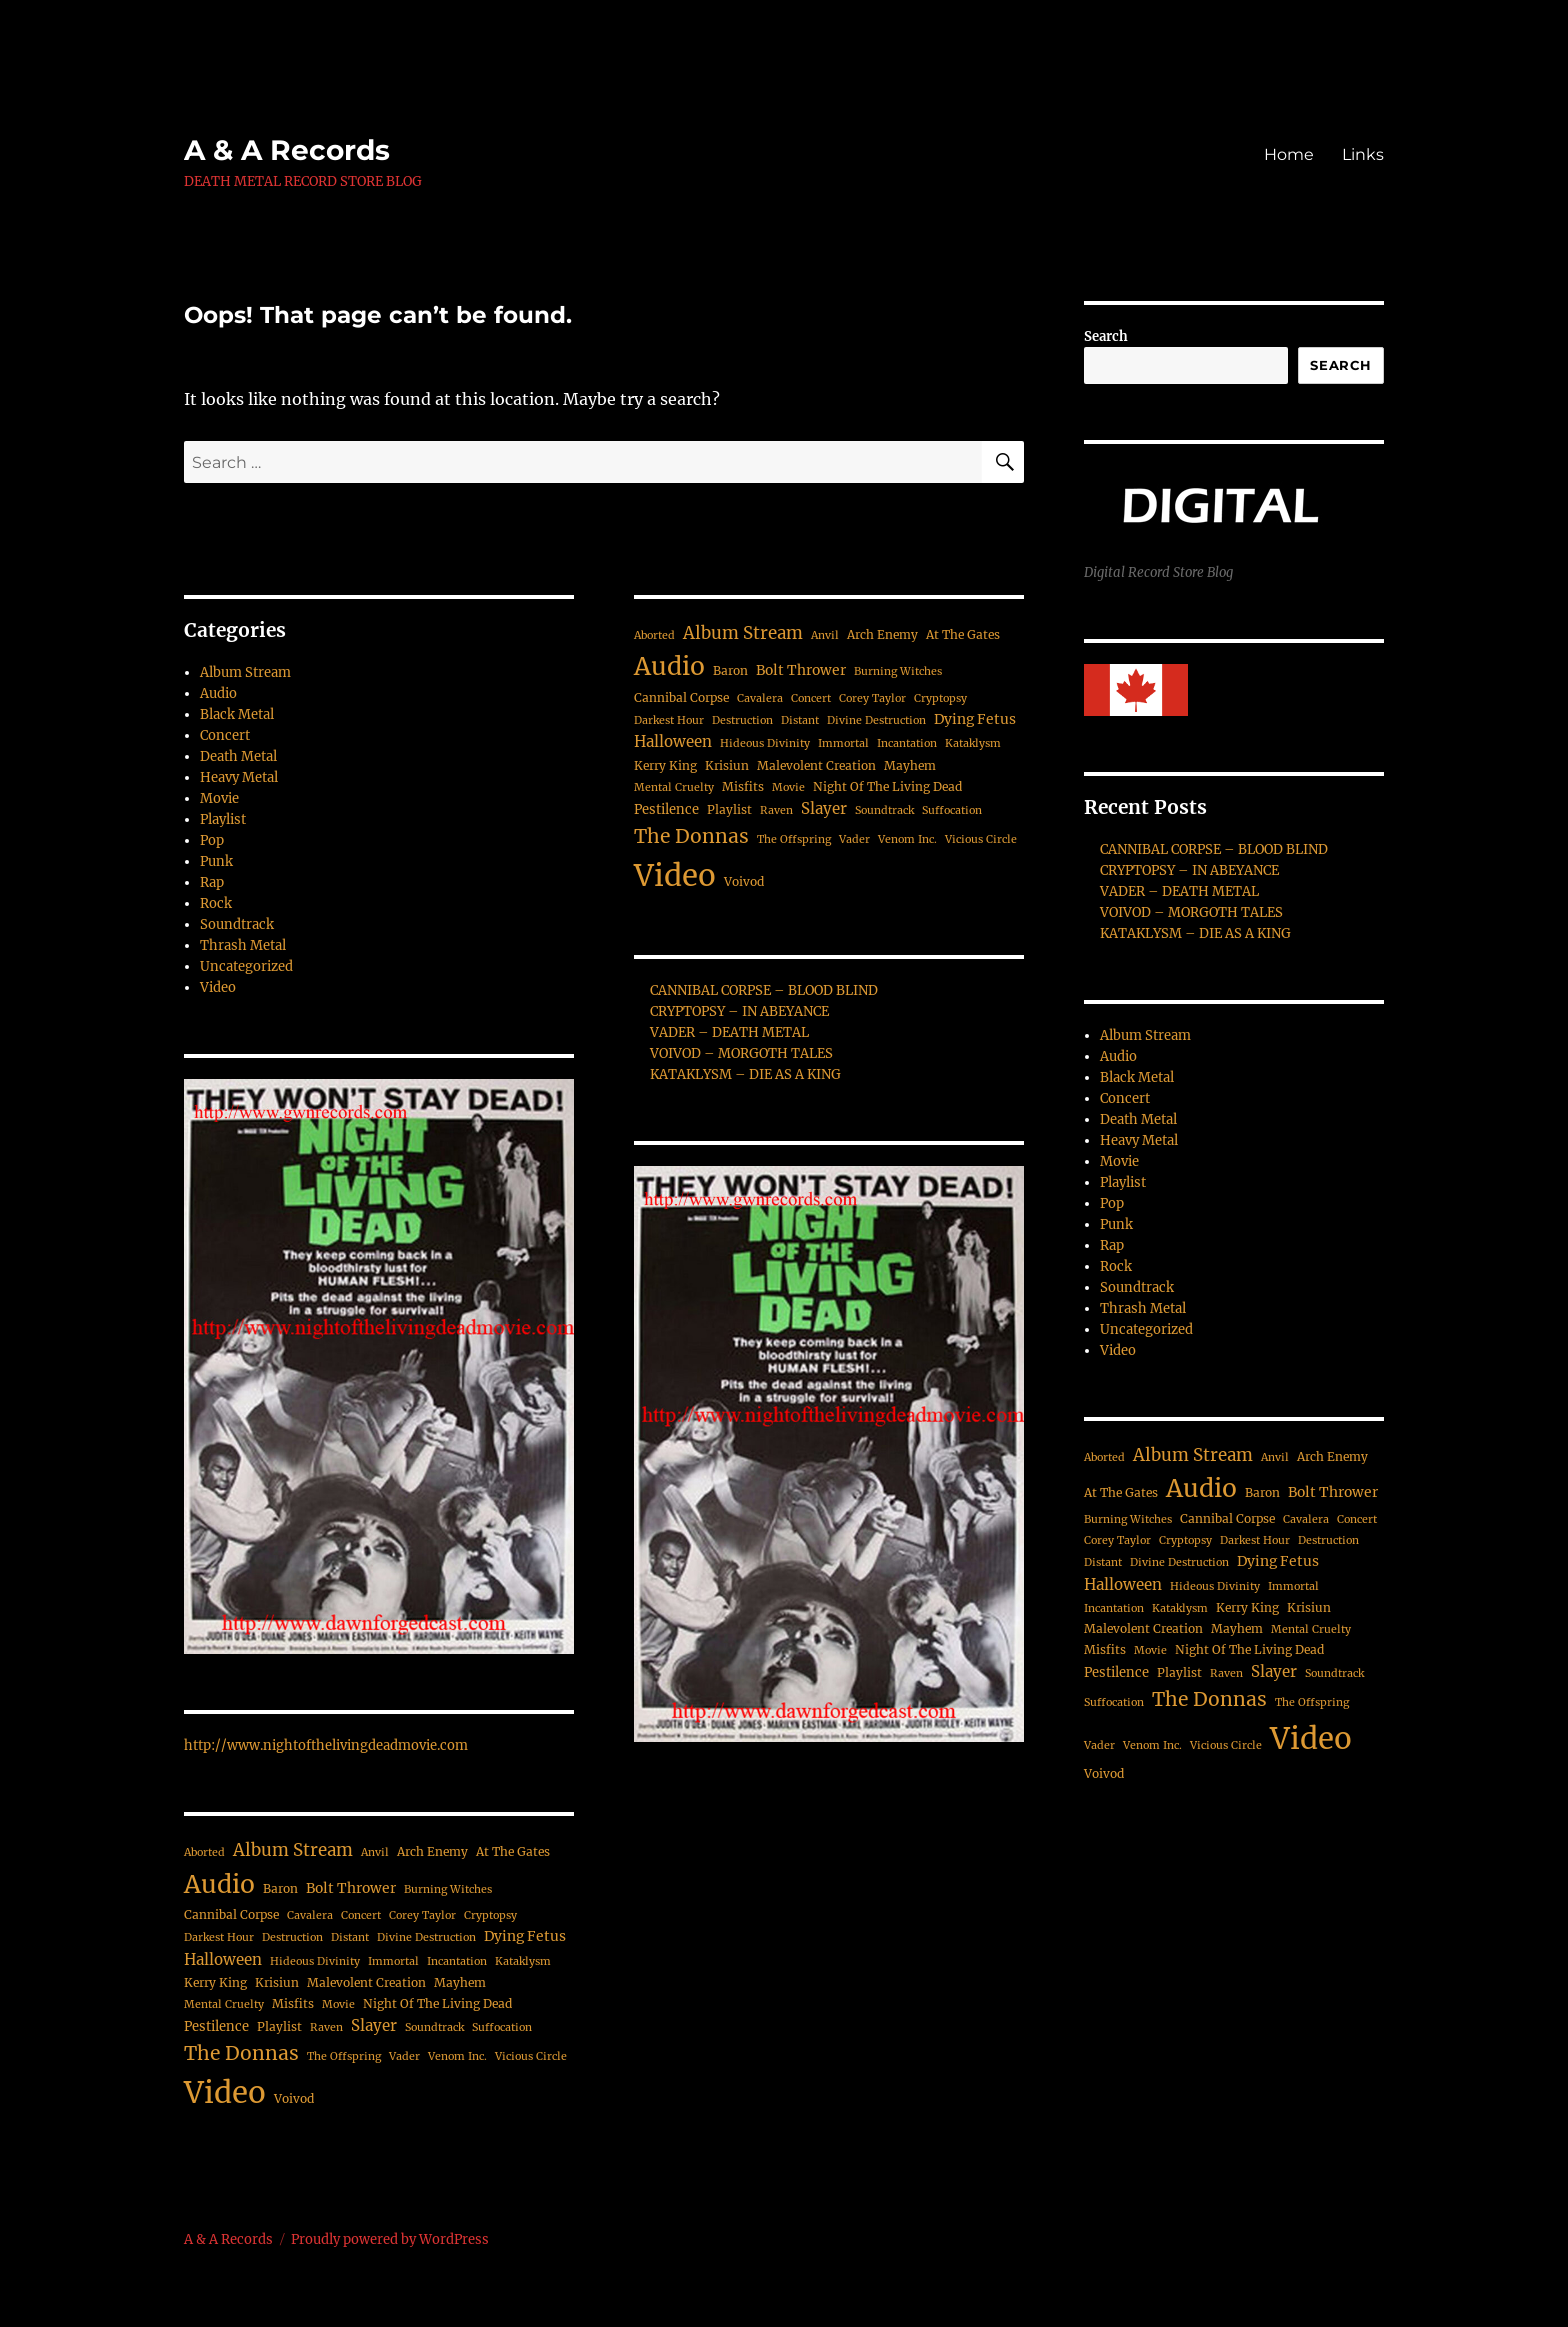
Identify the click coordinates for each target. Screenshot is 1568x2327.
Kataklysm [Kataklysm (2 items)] (523, 1961)
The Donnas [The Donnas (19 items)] (241, 2053)
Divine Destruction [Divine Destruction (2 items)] (426, 1937)
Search (1106, 336)
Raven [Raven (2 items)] (326, 2027)
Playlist (223, 819)
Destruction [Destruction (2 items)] (292, 1937)
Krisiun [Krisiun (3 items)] (277, 1982)
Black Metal (237, 714)
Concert (225, 735)
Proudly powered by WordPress (390, 2239)
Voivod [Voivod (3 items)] (294, 2098)
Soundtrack (237, 924)
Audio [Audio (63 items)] (219, 1884)
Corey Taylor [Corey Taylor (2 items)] (422, 1915)
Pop (212, 840)
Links (1363, 154)
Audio (218, 693)
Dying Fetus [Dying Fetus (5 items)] (525, 1936)
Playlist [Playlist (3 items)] (279, 2026)
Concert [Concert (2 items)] (361, 1915)
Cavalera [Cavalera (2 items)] (310, 1915)
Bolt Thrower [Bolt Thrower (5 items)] (351, 1888)
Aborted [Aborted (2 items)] (204, 1852)
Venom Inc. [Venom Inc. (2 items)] (457, 2056)
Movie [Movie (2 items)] (338, 2004)
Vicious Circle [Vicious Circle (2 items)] (531, 2056)
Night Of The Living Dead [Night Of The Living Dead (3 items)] (437, 2003)
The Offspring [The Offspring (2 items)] (344, 2056)
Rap (212, 882)
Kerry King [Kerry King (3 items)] (215, 1982)
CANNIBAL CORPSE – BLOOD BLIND (764, 990)
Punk (216, 861)
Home (1289, 154)
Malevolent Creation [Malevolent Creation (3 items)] (366, 1982)
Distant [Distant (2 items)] (350, 1937)
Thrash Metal (243, 945)
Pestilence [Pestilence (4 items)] (216, 2026)
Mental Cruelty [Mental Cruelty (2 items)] (224, 2004)
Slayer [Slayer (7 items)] (374, 2025)
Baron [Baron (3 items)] (280, 1888)
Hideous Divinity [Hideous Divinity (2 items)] (315, 1961)
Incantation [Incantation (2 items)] (457, 1961)
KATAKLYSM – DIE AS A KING (745, 1074)
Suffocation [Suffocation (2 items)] (502, 2027)
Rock (216, 903)
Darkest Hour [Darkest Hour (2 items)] (219, 1937)
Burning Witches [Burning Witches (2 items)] (448, 1889)
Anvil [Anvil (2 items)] (375, 1852)
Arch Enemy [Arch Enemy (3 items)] (432, 1851)
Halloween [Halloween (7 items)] (223, 1959)
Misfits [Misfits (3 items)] (293, 2003)
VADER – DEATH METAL (729, 1032)
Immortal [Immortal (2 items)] (393, 1961)
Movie (219, 798)
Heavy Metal (239, 777)
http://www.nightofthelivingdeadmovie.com (326, 1745)
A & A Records (287, 150)
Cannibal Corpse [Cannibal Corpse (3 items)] (231, 1914)
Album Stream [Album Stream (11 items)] (293, 1850)
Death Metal (238, 756)
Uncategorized (246, 966)
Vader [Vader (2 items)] (404, 2056)
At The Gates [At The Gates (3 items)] (513, 1851)
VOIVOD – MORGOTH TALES (741, 1053)
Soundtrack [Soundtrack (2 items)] (434, 2027)
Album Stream (245, 672)
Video (218, 987)
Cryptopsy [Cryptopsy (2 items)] (490, 1915)
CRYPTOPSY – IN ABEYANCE (739, 1011)
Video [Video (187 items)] (225, 2092)
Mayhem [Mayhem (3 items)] (460, 1982)
